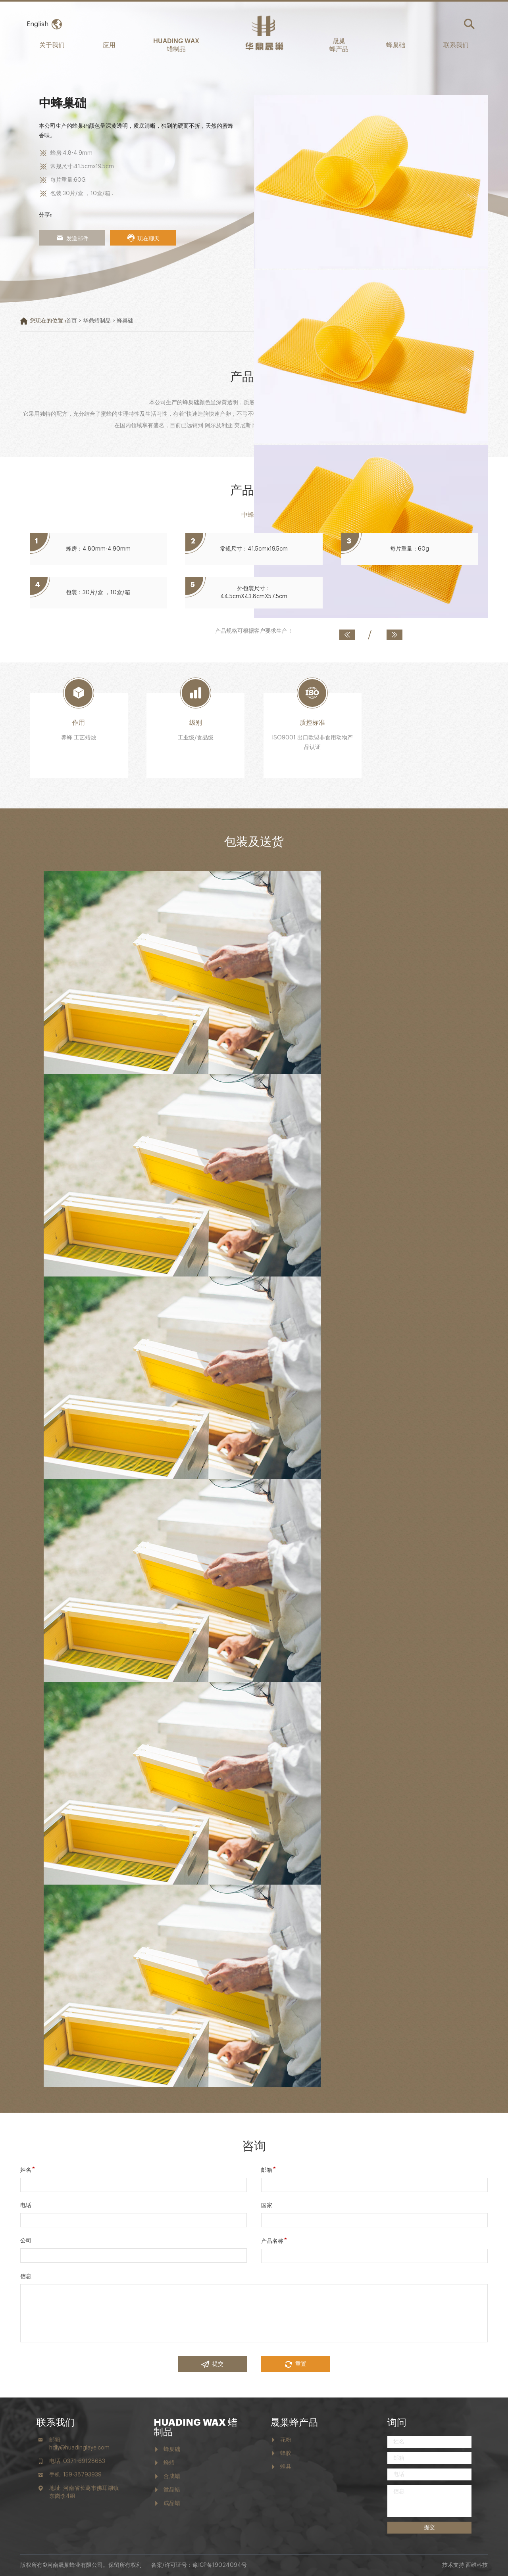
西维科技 (477, 2565)
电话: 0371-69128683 (77, 2461)
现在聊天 (143, 238)
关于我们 (52, 44)
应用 (109, 44)
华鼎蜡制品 (97, 321)
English (37, 24)
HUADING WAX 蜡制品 (176, 44)
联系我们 (456, 44)
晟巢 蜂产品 (338, 44)
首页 (71, 321)
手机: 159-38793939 (75, 2475)
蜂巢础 (395, 44)
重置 (295, 2364)
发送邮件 (72, 238)
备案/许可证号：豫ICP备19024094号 (199, 2565)
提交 (212, 2364)
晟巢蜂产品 (294, 2422)
